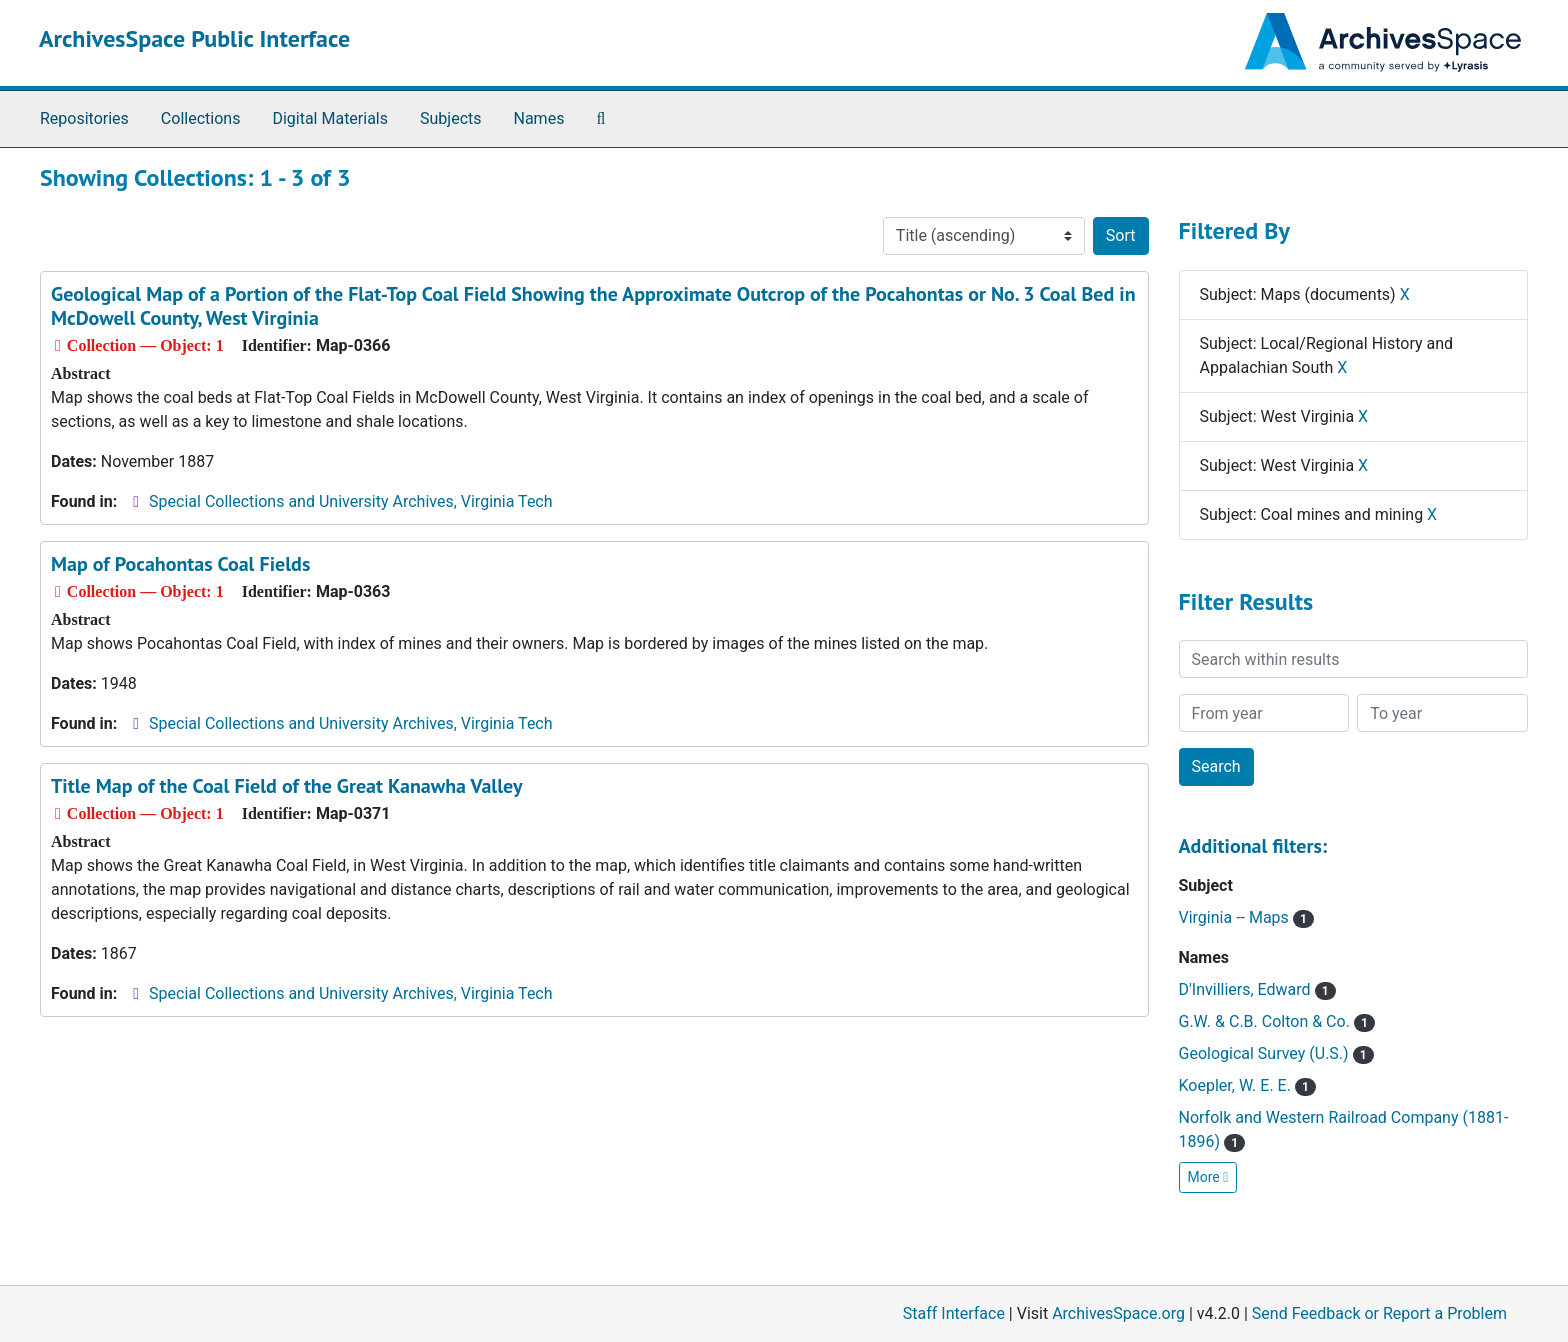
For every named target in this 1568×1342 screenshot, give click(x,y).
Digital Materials (330, 118)
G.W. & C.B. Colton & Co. (1277, 1021)
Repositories (84, 118)
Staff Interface (954, 1313)
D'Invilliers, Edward (1257, 989)
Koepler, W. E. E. (1248, 1085)
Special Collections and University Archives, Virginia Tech (350, 501)
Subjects (450, 118)
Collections (201, 118)
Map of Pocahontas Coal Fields (180, 564)
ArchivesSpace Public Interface (194, 38)
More (1208, 1177)
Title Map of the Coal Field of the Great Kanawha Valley (287, 786)
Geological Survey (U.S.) (1276, 1053)
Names (539, 118)
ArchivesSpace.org (1118, 1313)
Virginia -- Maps (1247, 917)
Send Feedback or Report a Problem (1379, 1313)
